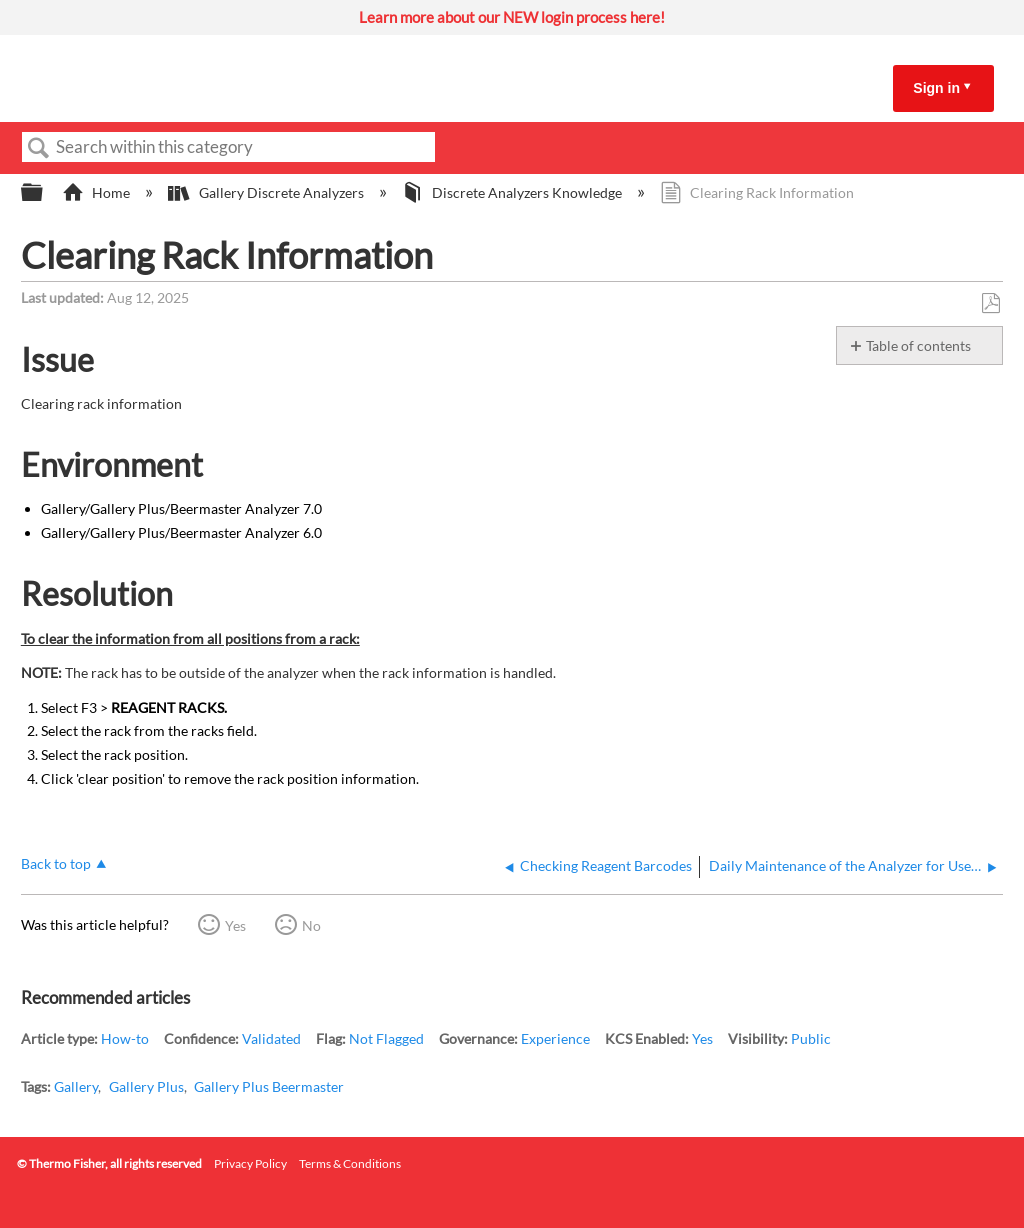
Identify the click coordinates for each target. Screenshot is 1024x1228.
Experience (555, 1038)
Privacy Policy (250, 1163)
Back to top (56, 863)
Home (97, 192)
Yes (235, 925)
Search (39, 148)
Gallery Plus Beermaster (269, 1086)
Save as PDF (990, 303)
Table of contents (918, 345)
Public (811, 1038)
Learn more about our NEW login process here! (512, 17)
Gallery (76, 1086)
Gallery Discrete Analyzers (267, 192)
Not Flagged (386, 1038)
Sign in (936, 88)
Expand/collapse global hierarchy (45, 193)
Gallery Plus (146, 1086)
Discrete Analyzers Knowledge (513, 192)
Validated (271, 1038)
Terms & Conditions (350, 1163)
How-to (125, 1038)
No (311, 925)
